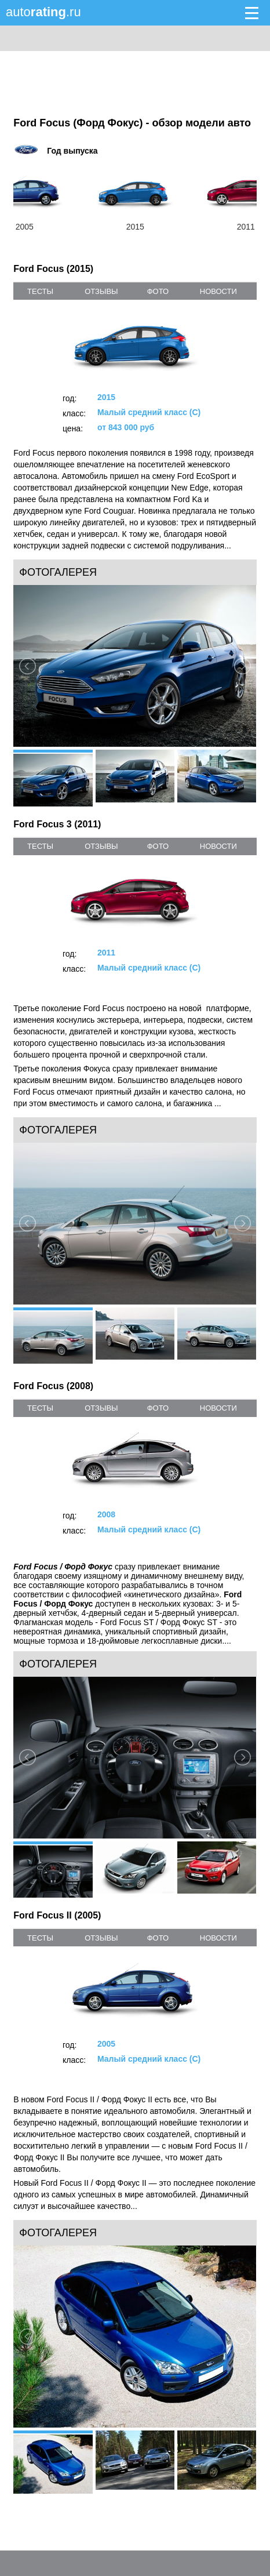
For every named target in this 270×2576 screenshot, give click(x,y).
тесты (40, 291)
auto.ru (43, 12)
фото (158, 291)
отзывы (101, 291)
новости (218, 291)
